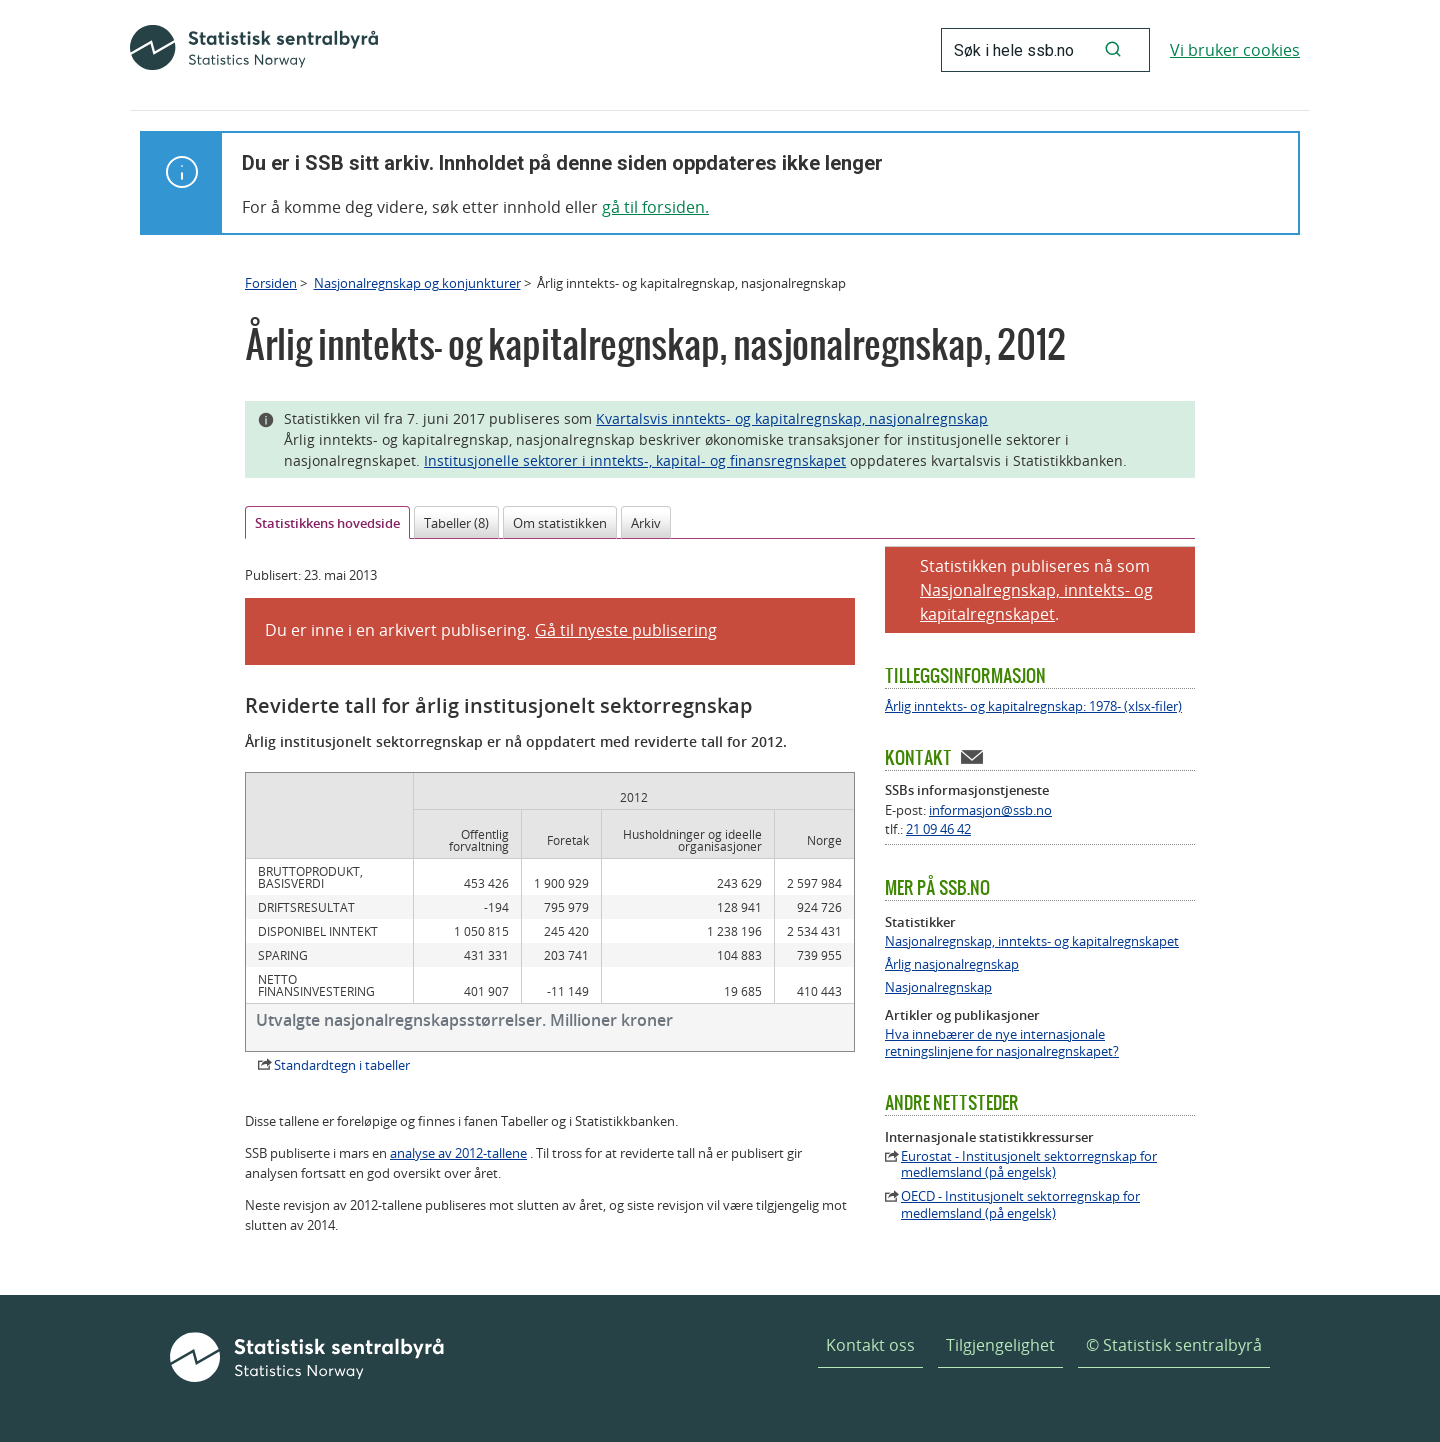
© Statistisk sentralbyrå (1174, 1345)
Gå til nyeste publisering (626, 630)
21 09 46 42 (938, 829)
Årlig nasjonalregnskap (952, 964)
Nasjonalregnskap (938, 987)
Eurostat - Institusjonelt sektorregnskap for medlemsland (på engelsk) (1029, 1165)
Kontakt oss (870, 1345)
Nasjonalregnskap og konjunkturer (417, 283)
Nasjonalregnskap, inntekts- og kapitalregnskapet (1032, 941)
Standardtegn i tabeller (342, 1065)
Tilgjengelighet (1000, 1345)
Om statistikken (560, 523)
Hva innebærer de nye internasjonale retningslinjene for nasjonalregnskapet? (1002, 1043)
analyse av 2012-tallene (458, 1153)
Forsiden (271, 283)
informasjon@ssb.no (990, 810)
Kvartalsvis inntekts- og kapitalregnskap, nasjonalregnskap (792, 418)
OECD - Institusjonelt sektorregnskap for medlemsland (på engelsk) (1020, 1205)
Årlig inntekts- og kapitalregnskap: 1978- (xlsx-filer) (1033, 706)
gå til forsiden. (655, 207)
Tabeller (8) (456, 523)
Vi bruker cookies (1235, 50)
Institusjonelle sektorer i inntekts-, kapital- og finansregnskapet (635, 460)
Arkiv (646, 523)
